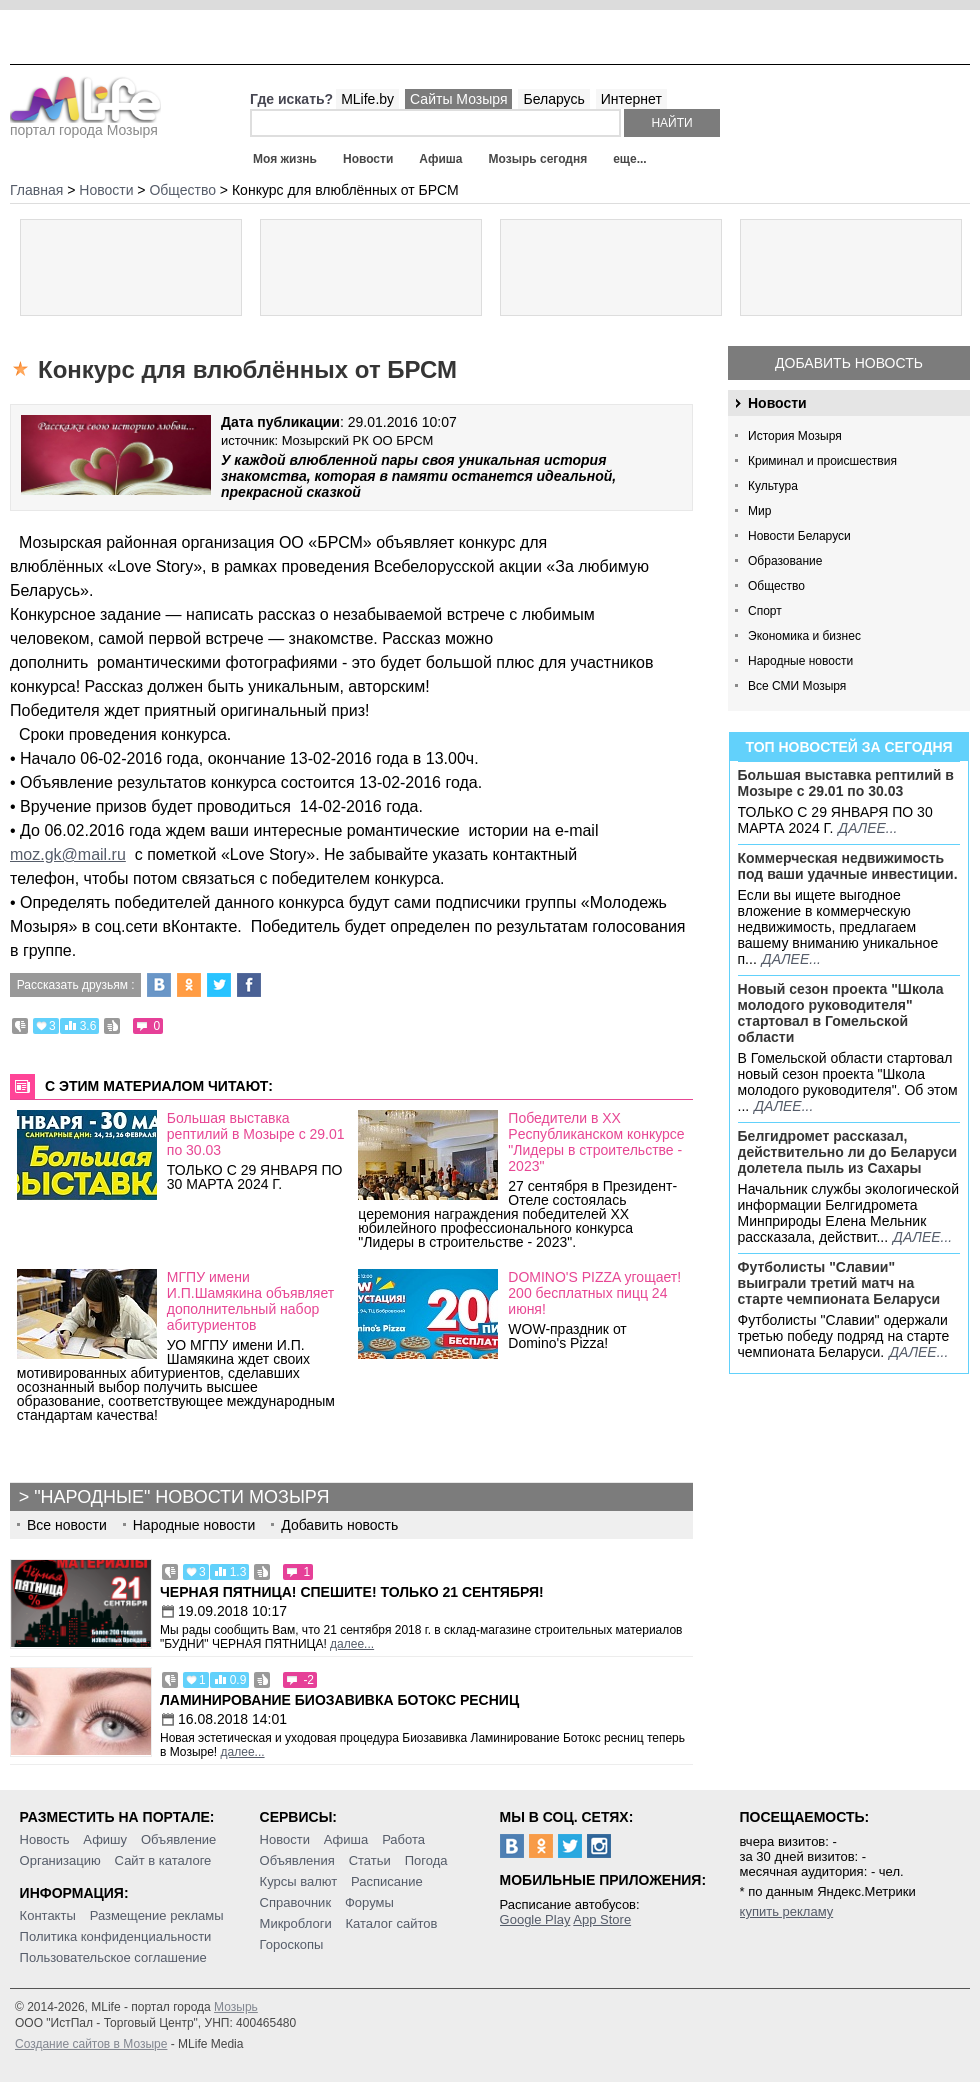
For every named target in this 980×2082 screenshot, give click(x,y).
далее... (867, 828)
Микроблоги (296, 1923)
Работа (403, 1839)
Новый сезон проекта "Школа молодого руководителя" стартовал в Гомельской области (841, 1013)
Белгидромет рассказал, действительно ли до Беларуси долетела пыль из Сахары (848, 1152)
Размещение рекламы (157, 1915)
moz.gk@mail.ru (68, 854)
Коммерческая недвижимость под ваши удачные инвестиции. (848, 866)
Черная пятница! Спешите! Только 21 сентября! (352, 1592)
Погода (426, 1860)
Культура (773, 486)
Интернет (631, 99)
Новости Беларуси (799, 536)
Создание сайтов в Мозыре (91, 2044)
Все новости (67, 1525)
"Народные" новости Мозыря (181, 1497)
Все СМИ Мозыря (797, 686)
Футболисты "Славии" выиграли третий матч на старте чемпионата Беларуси (839, 1283)
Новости (368, 159)
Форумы (369, 1902)
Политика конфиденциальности (116, 1936)
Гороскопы (292, 1944)
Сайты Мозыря (458, 99)
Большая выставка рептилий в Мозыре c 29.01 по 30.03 (846, 783)
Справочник (296, 1902)
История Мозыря (795, 436)
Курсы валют (299, 1881)
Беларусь (553, 99)
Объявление (178, 1839)
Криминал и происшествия (822, 461)
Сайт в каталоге (163, 1860)
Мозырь (236, 2007)
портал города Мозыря (85, 124)
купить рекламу (787, 1911)
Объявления (297, 1860)
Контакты (48, 1915)
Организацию (60, 1860)
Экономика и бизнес (804, 636)
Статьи (370, 1860)
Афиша (440, 159)
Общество (776, 586)
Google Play (535, 1919)
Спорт (765, 611)
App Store (602, 1919)
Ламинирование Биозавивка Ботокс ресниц (339, 1700)
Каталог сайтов (392, 1923)
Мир (759, 511)
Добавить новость (849, 363)
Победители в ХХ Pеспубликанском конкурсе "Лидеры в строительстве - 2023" (596, 1142)
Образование (785, 561)
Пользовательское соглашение (113, 1957)
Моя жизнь (285, 159)
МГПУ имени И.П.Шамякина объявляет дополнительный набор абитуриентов (250, 1301)
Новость (45, 1839)
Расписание (387, 1881)
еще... (629, 159)
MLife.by (367, 99)
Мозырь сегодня (538, 159)
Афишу (105, 1839)
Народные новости (800, 661)
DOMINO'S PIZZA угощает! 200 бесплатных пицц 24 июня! (594, 1293)
